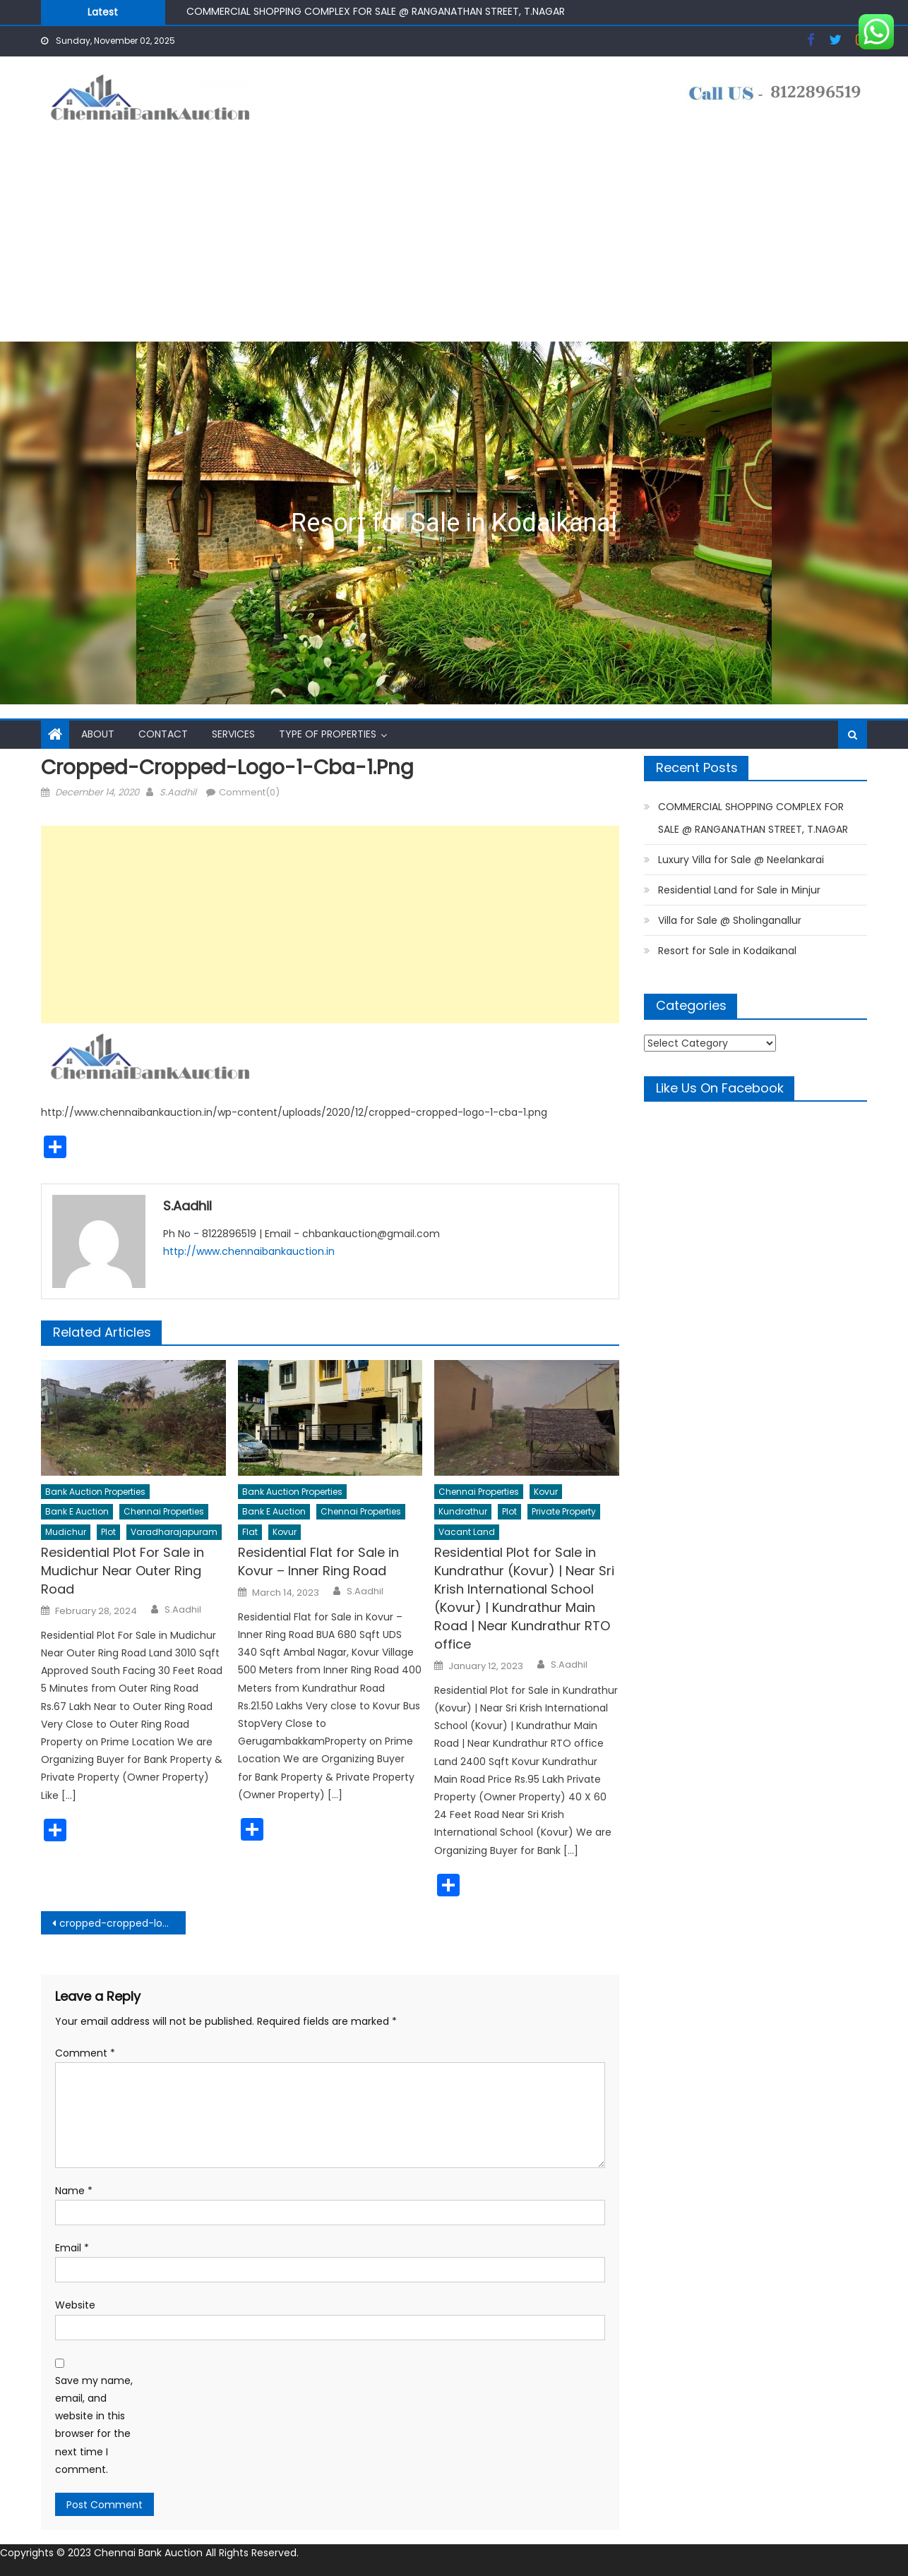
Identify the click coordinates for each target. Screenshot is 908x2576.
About (97, 734)
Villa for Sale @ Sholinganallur (729, 920)
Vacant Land (466, 1532)
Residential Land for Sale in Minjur (739, 890)
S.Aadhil (178, 792)
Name (73, 2191)
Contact (163, 734)
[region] (454, 523)
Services (233, 734)
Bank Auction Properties (95, 1492)
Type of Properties (327, 734)
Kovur (285, 1532)
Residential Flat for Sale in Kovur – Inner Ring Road (318, 1561)
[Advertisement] (454, 236)
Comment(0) (249, 792)
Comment (85, 2053)
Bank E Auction (77, 1511)
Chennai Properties (164, 1511)
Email (72, 2248)
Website (75, 2305)
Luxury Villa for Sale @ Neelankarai (741, 860)
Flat (250, 1532)
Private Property (564, 1511)
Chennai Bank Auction (149, 2553)
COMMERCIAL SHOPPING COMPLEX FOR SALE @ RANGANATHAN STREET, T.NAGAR (375, 11)
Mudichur (65, 1532)
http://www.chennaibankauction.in (249, 1251)
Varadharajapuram (174, 1532)
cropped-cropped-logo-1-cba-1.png (122, 1923)
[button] (454, 523)
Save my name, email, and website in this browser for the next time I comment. (94, 2424)
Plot (108, 1532)
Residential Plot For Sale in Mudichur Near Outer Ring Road (122, 1570)
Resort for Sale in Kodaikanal (454, 523)
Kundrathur (462, 1511)
